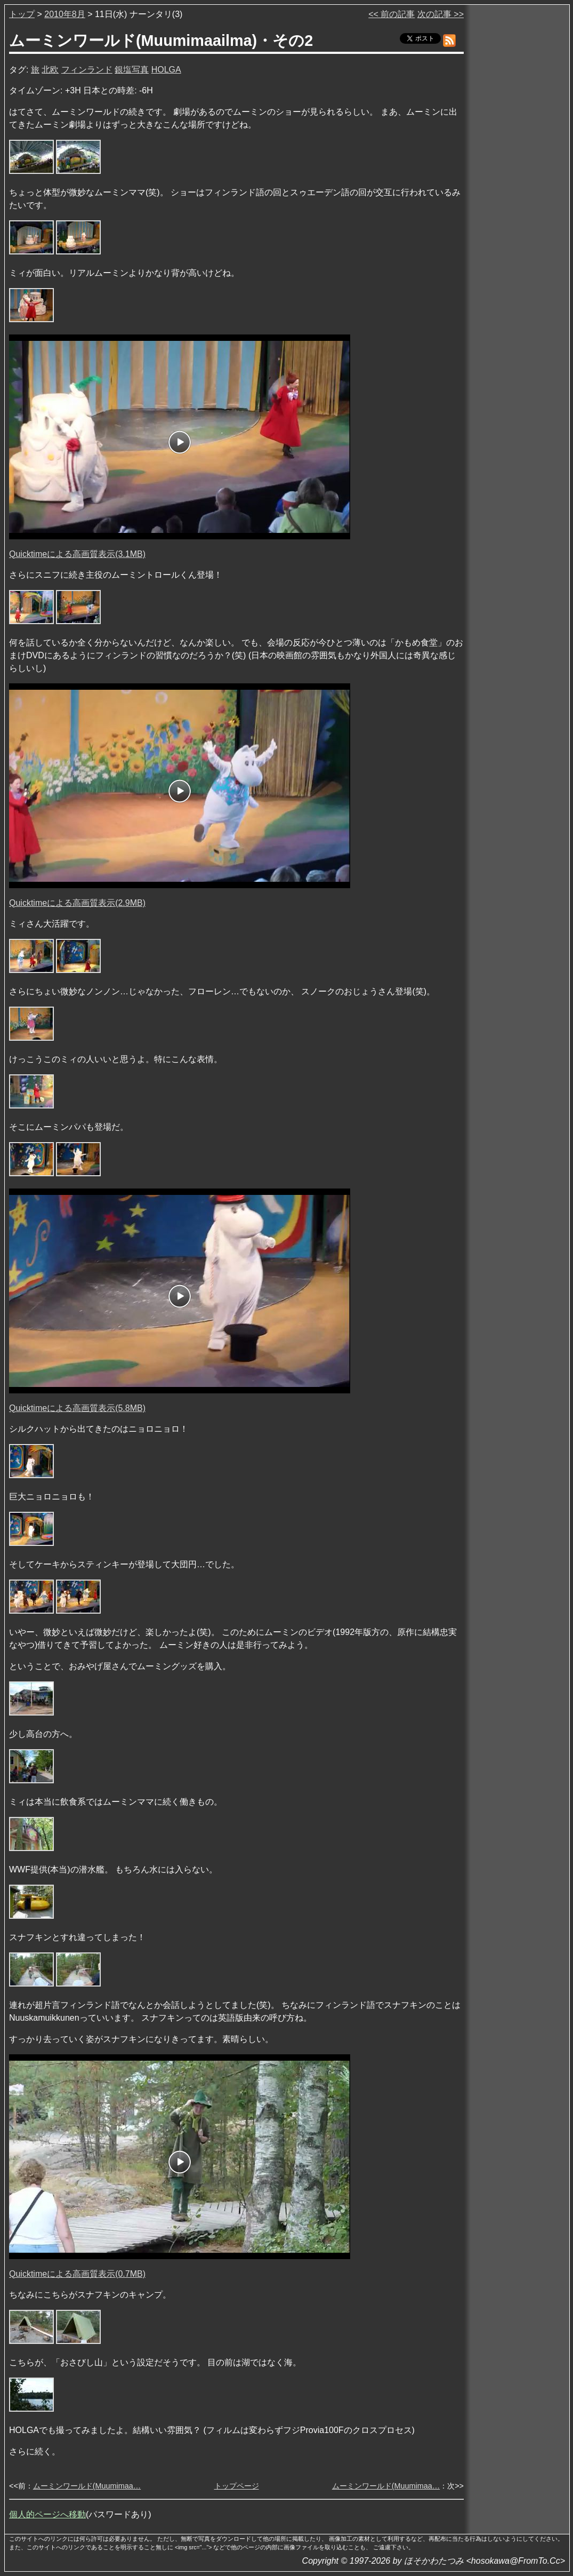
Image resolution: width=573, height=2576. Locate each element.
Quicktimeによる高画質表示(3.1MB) (77, 554)
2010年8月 (64, 14)
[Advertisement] (517, 170)
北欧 (50, 69)
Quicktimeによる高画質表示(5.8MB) (77, 1408)
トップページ (236, 2486)
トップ (22, 14)
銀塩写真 (132, 69)
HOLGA (166, 69)
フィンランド (86, 69)
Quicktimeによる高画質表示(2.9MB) (77, 902)
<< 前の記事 (391, 14)
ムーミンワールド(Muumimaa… (87, 2486)
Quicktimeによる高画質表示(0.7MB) (77, 2273)
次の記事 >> (440, 14)
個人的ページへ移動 (47, 2514)
